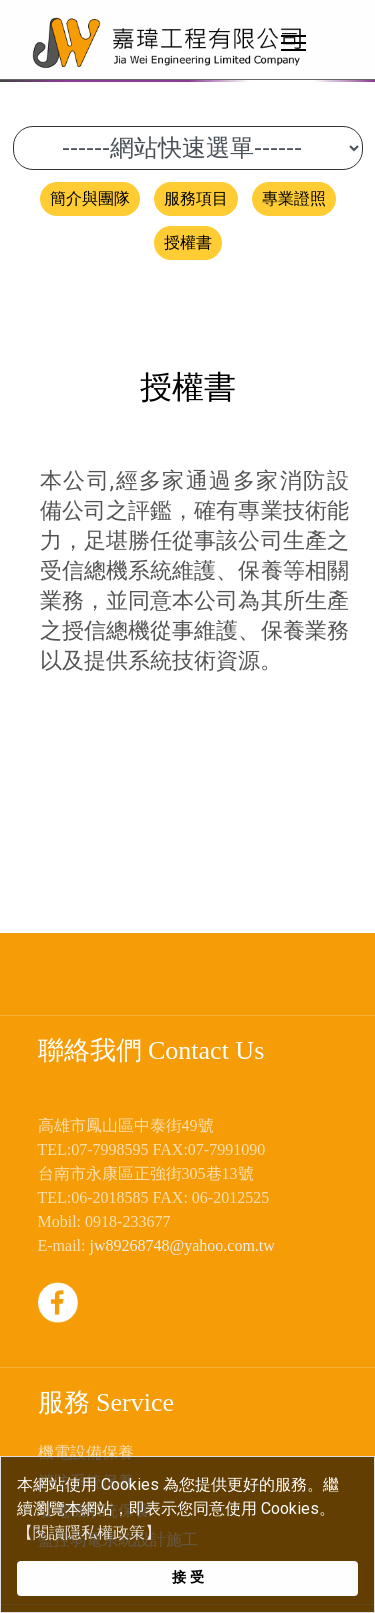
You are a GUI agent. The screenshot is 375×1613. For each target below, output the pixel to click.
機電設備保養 (86, 1452)
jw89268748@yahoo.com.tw (181, 1245)
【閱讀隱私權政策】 (89, 1532)
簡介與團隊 (90, 198)
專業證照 (294, 198)
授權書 (188, 242)
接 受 (188, 1577)
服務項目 (196, 198)
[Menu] (297, 42)
